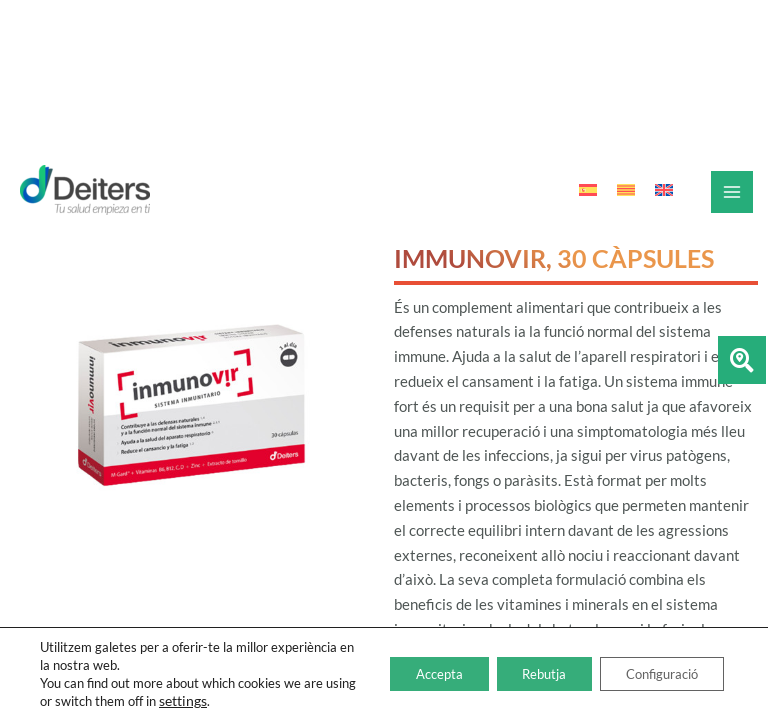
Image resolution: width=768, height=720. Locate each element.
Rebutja (521, 673)
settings (237, 701)
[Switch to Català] (626, 190)
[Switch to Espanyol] (588, 190)
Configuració (653, 673)
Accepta (403, 673)
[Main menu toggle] (732, 192)
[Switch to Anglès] (664, 190)
